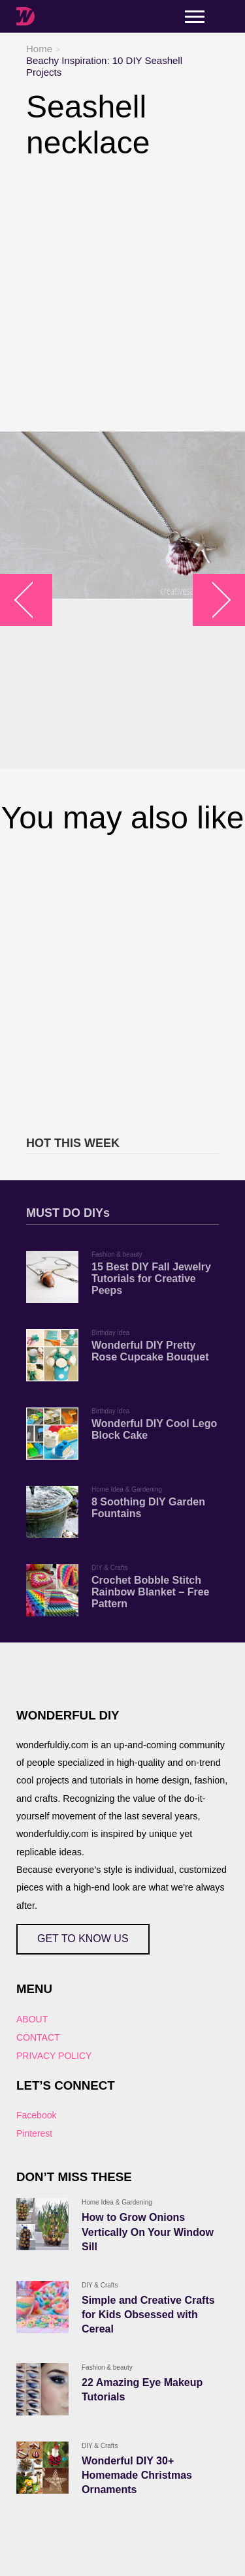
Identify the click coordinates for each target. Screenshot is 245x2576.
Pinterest (34, 2133)
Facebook (36, 2115)
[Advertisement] (122, 296)
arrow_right (212, 600)
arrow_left (33, 600)
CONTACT (38, 2037)
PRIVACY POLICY (53, 2055)
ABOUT (32, 2019)
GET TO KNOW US (83, 1938)
